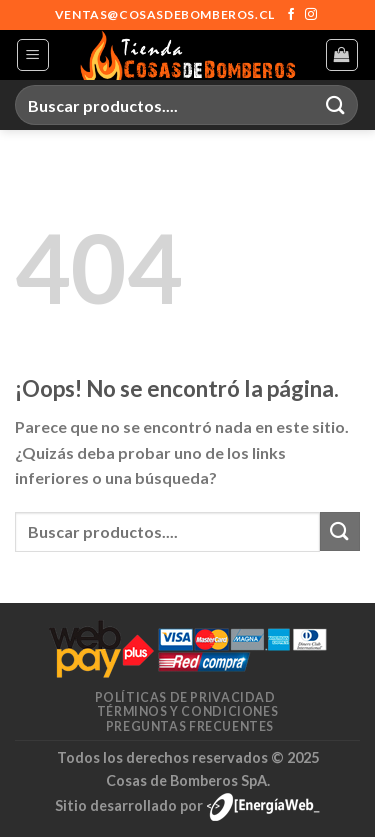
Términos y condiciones (187, 711)
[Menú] (33, 55)
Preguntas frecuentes (190, 726)
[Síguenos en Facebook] (291, 15)
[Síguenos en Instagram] (311, 15)
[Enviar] (336, 104)
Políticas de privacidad (185, 697)
